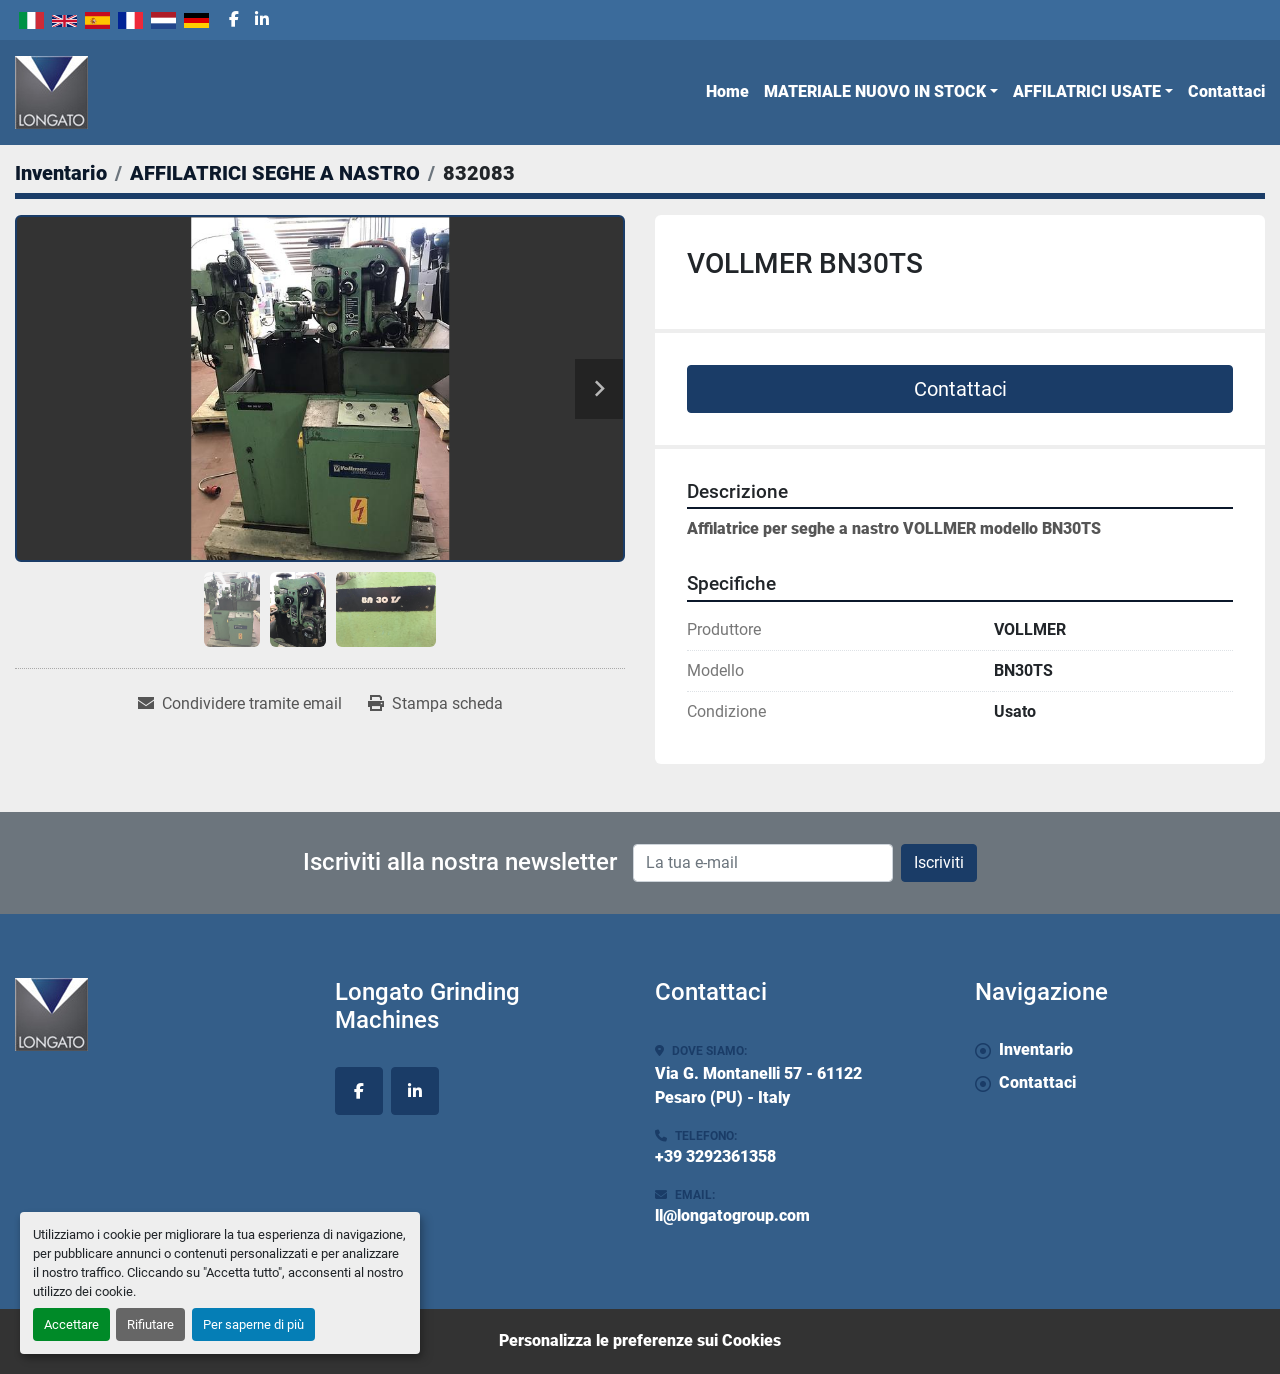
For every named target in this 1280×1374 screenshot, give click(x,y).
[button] (881, 92)
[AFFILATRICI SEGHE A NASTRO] (275, 173)
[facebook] (234, 20)
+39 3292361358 (715, 1156)
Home (727, 91)
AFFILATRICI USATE (1087, 91)
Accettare (71, 1324)
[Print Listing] (435, 704)
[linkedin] (262, 20)
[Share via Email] (240, 704)
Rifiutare (150, 1324)
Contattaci (1226, 91)
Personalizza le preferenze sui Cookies (640, 1340)
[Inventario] (61, 173)
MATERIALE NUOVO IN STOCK (875, 91)
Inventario (1036, 1049)
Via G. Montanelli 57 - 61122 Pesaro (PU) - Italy (758, 1085)
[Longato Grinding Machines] (160, 1014)
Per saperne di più (253, 1324)
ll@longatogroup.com (732, 1215)
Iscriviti (939, 862)
